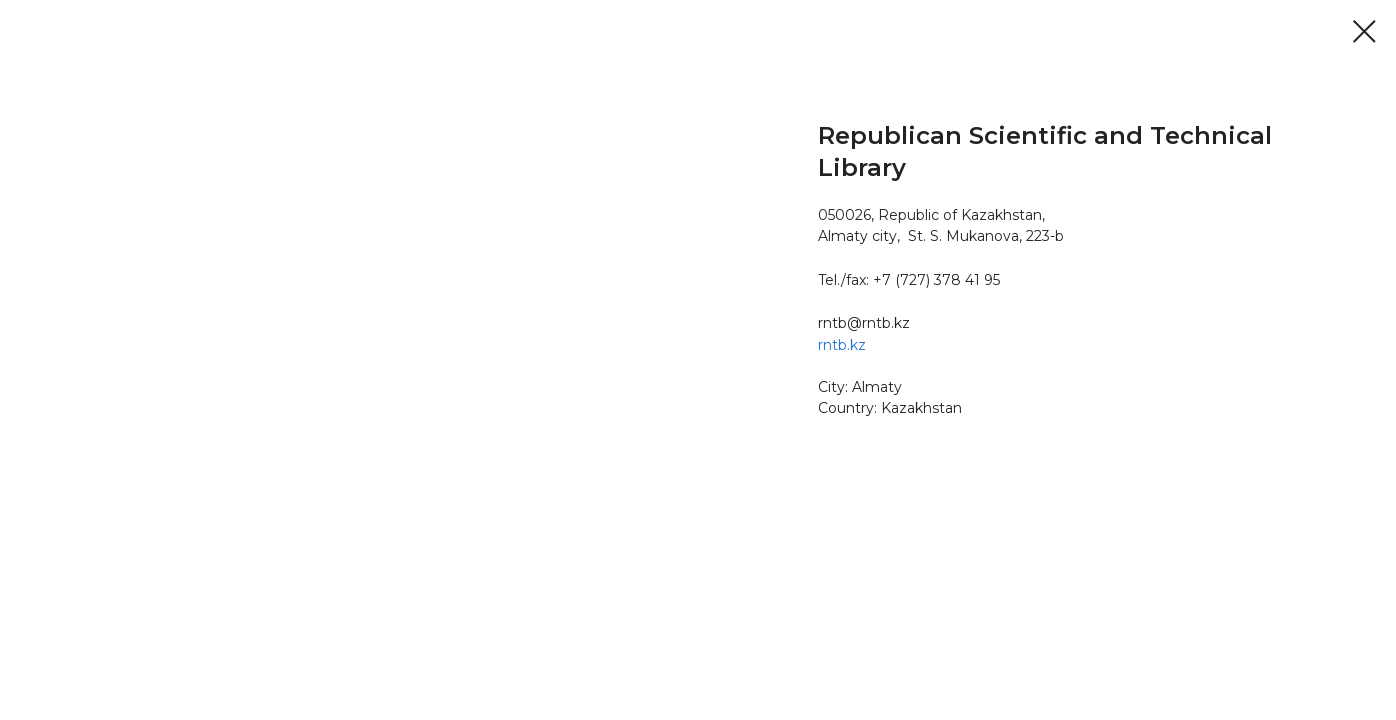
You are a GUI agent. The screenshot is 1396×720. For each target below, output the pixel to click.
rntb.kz (842, 345)
